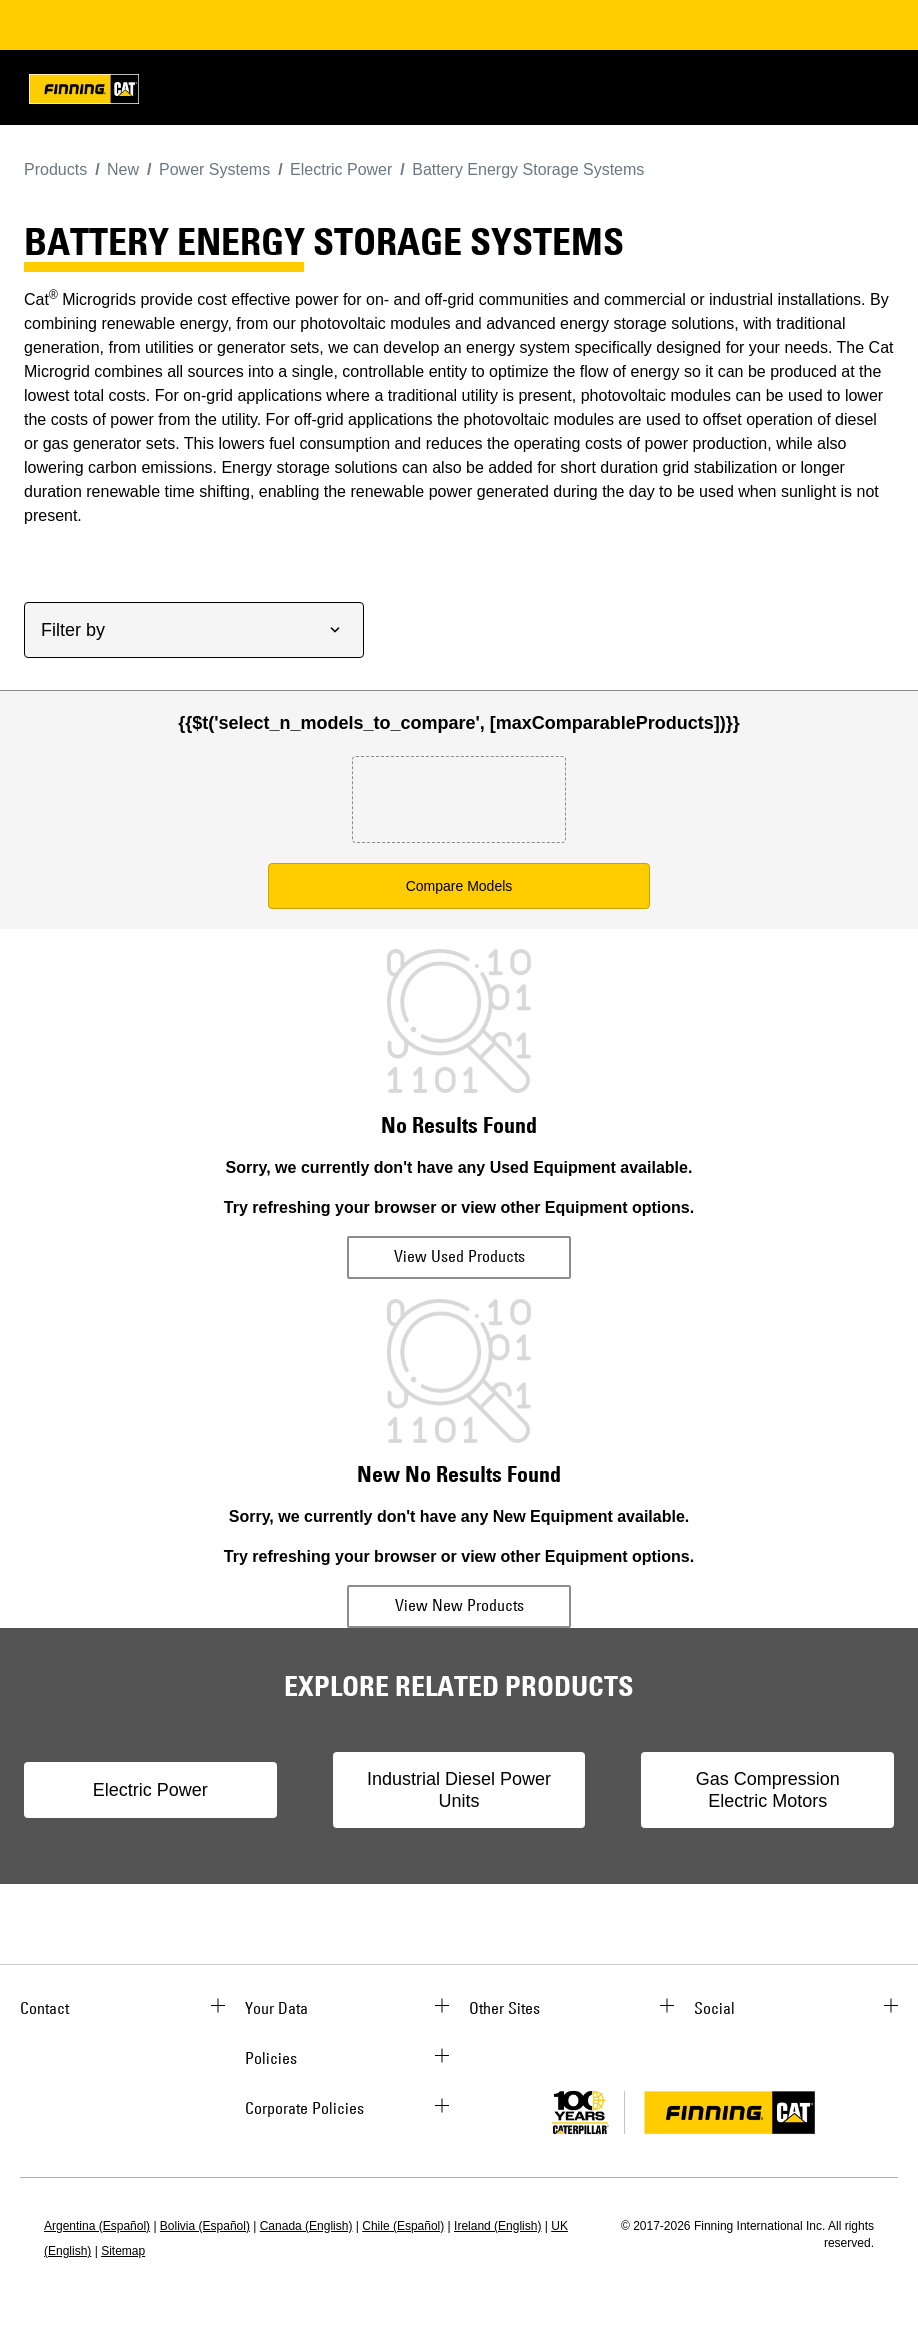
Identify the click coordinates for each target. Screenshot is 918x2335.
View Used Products (459, 1256)
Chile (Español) (403, 2226)
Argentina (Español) (97, 2226)
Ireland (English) (497, 2226)
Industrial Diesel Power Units (459, 1790)
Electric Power (150, 1790)
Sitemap (123, 2251)
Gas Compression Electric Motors (768, 1790)
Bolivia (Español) (205, 2226)
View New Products (459, 1605)
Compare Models (459, 886)
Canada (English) (306, 2226)
